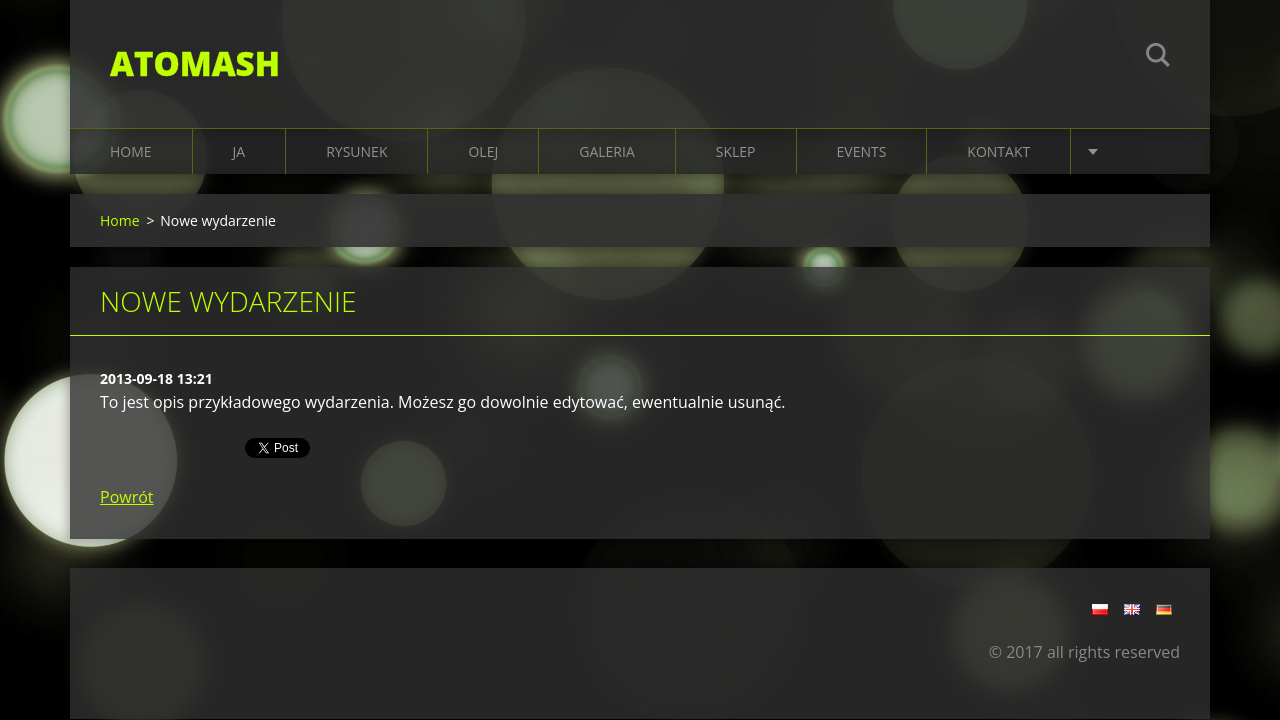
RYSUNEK (356, 151)
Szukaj (1158, 58)
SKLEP (736, 151)
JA (239, 151)
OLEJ (483, 151)
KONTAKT (998, 151)
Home (131, 151)
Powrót (127, 497)
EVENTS (862, 151)
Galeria (607, 151)
